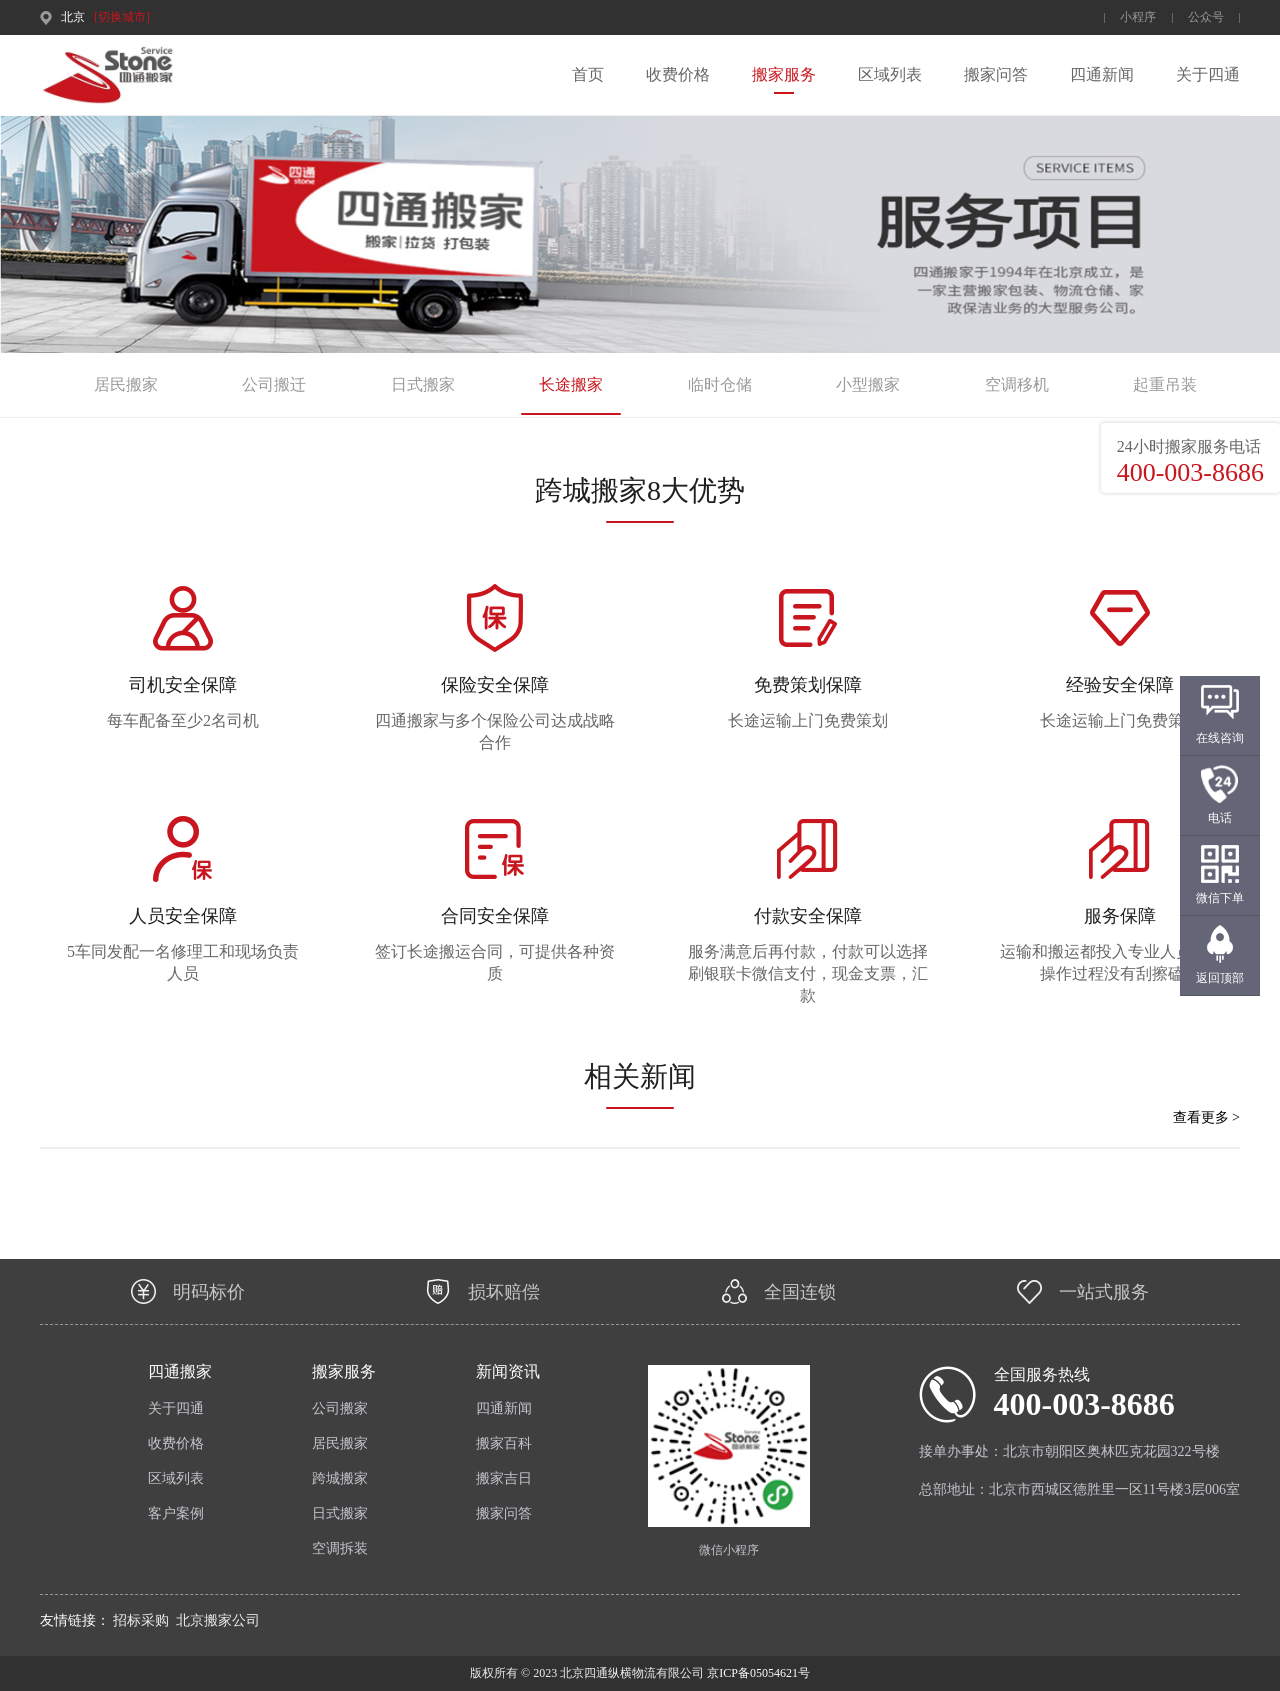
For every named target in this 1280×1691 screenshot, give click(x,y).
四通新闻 (1102, 74)
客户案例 (176, 1513)
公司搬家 (340, 1408)
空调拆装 (340, 1548)
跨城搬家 (340, 1478)
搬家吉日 (504, 1478)
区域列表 (890, 74)
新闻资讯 (508, 1371)
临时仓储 (720, 384)
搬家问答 (996, 74)
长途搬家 (571, 384)
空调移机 (1017, 384)
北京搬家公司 (218, 1620)
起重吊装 (1165, 384)
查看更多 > (1206, 1117)
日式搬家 (423, 384)
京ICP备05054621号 (757, 1673)
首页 (588, 74)
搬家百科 (504, 1443)
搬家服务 (784, 74)
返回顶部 (1220, 978)
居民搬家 (126, 384)
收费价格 (678, 74)
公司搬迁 (274, 384)
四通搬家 (180, 1371)
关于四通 (1208, 74)
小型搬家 (868, 384)
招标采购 (141, 1620)
